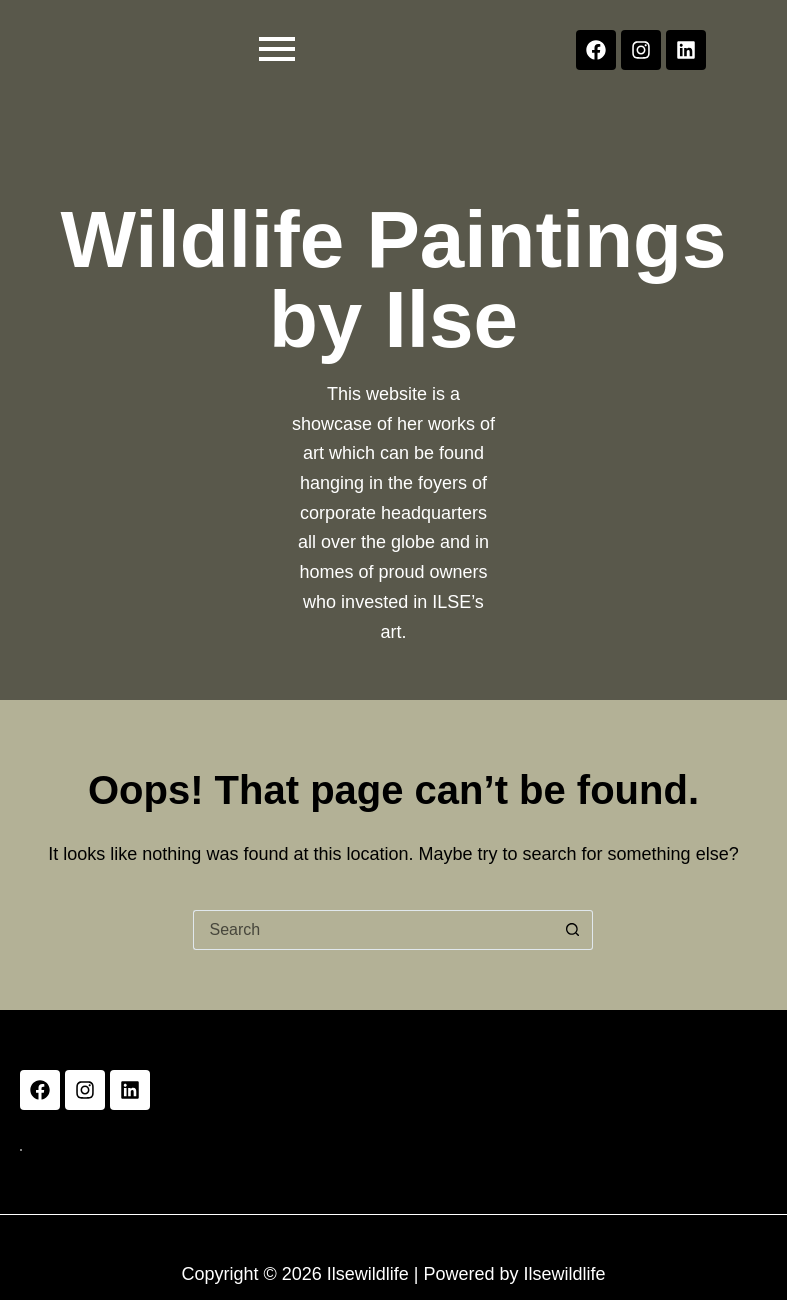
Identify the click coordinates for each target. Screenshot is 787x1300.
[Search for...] (373, 930)
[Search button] (573, 930)
